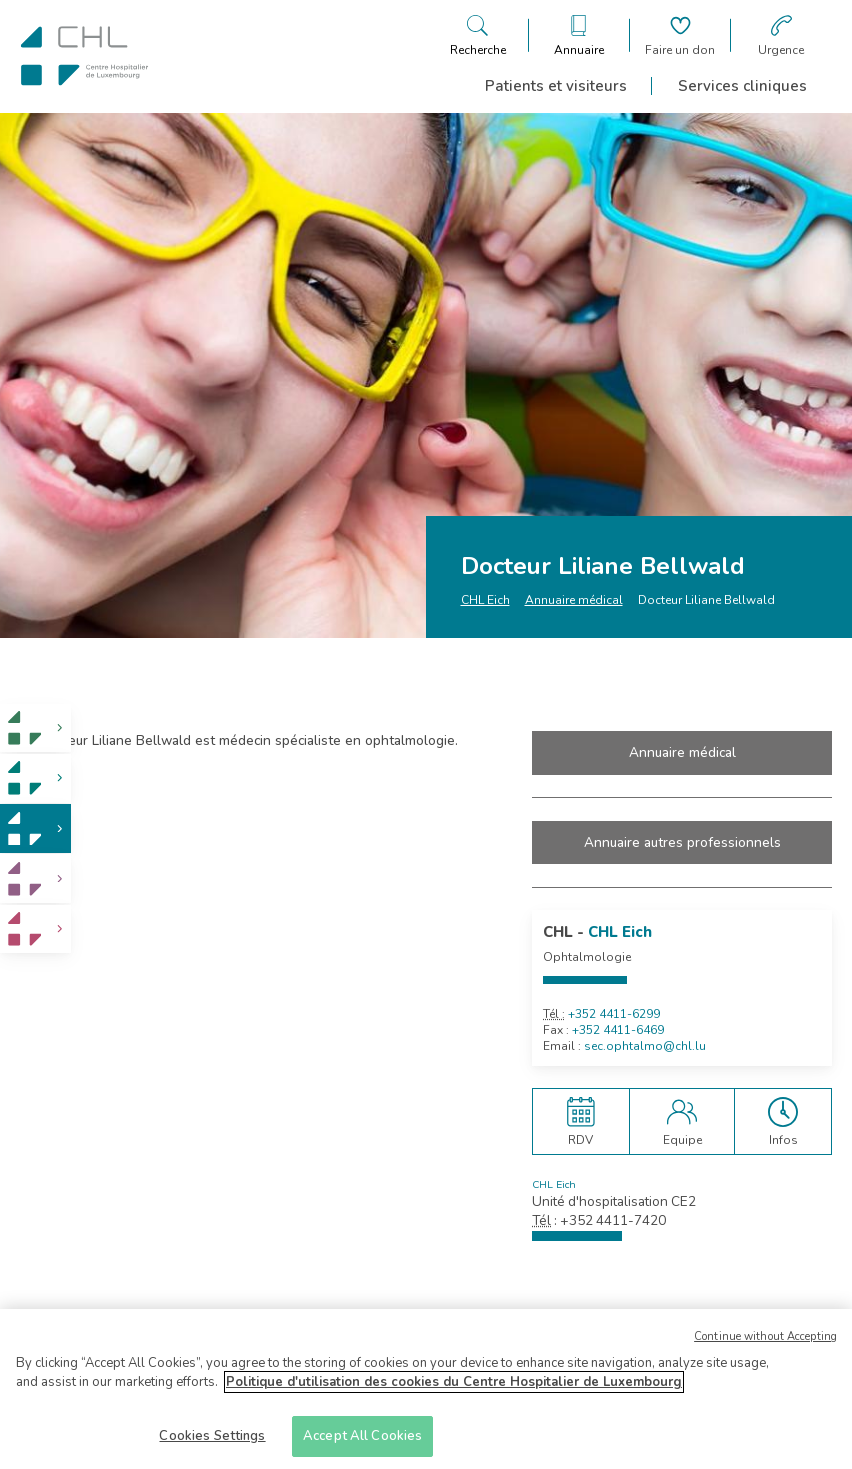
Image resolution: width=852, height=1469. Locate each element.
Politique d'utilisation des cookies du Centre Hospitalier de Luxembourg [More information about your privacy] (454, 1389)
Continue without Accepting (765, 1342)
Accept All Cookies (362, 1443)
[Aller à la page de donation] (680, 35)
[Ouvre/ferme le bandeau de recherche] (478, 35)
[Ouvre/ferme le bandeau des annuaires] (579, 35)
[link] (35, 728)
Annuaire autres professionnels (682, 842)
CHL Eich (485, 600)
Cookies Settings (212, 1443)
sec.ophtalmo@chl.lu (645, 1046)
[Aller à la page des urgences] (781, 35)
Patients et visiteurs (556, 86)
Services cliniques (742, 86)
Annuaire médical (574, 600)
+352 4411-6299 (614, 1014)
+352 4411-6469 (618, 1030)
